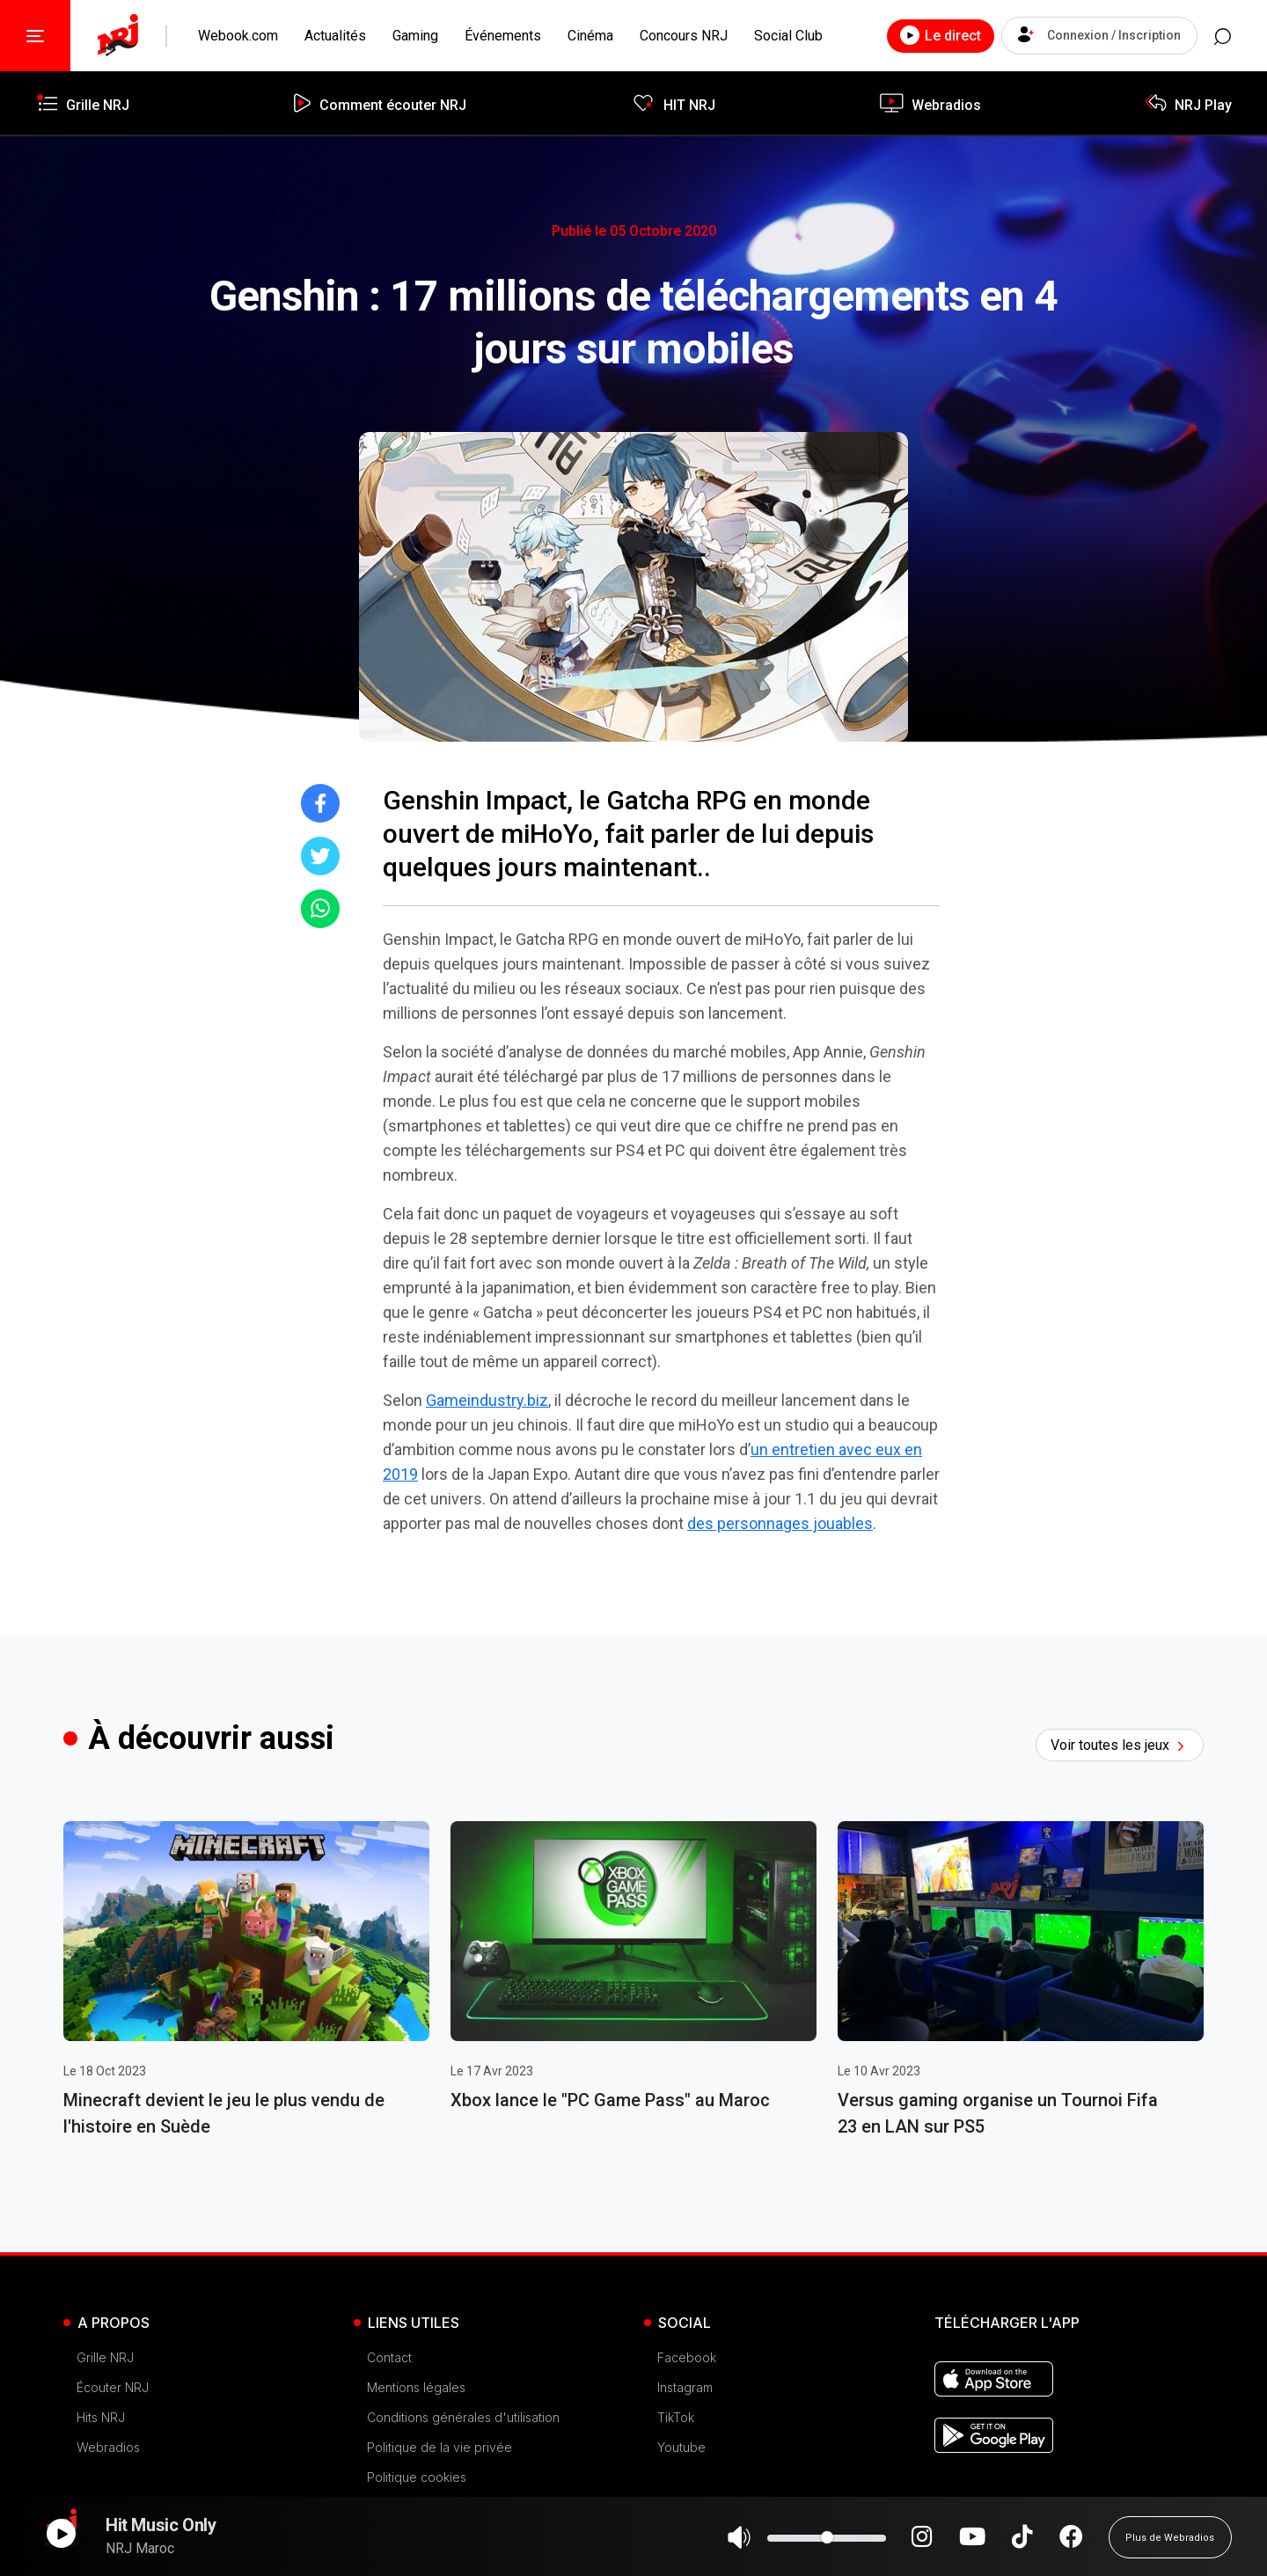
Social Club (788, 35)
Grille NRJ (105, 2357)
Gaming (415, 35)
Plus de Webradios (1170, 2545)
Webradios (108, 2447)
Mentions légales (416, 2387)
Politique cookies (416, 2477)
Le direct (923, 35)
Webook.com (238, 35)
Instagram (685, 2387)
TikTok (675, 2417)
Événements (503, 35)
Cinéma (590, 35)
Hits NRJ (101, 2417)
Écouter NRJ (113, 2387)
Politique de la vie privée (439, 2447)
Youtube (681, 2447)
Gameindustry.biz (487, 1400)
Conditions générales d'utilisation (463, 2417)
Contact (389, 2357)
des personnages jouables (780, 1523)
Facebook (686, 2357)
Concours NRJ (684, 35)
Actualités (335, 35)
